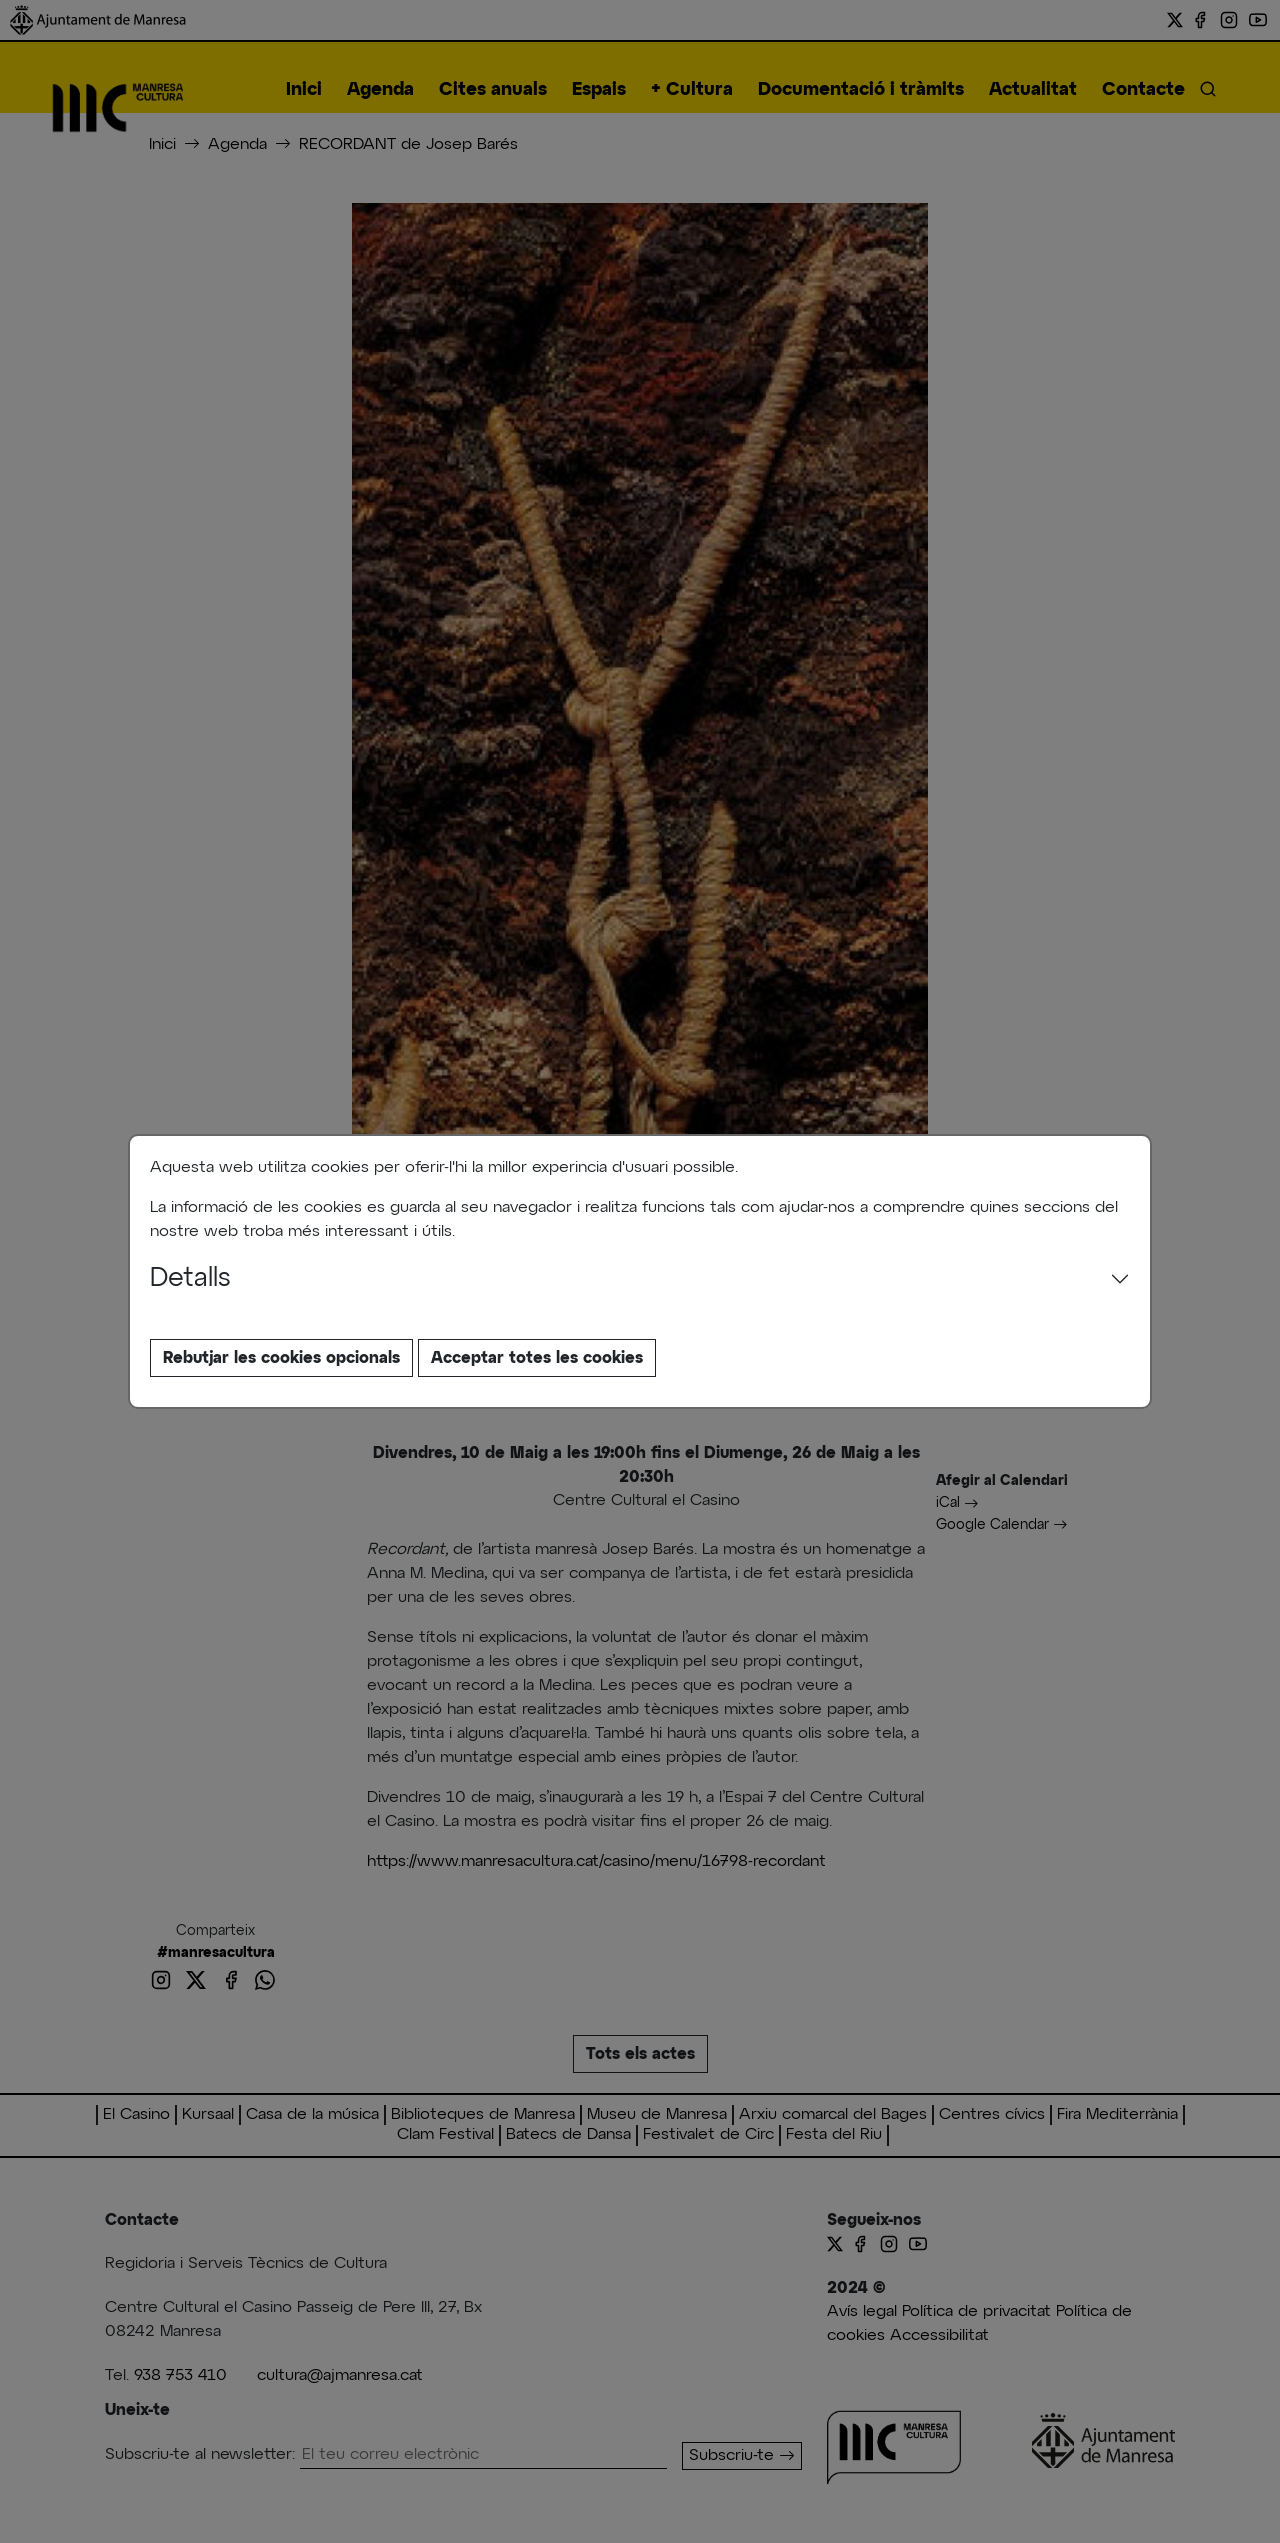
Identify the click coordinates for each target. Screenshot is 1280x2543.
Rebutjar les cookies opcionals (281, 1358)
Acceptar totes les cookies (537, 1358)
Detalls (190, 1279)
